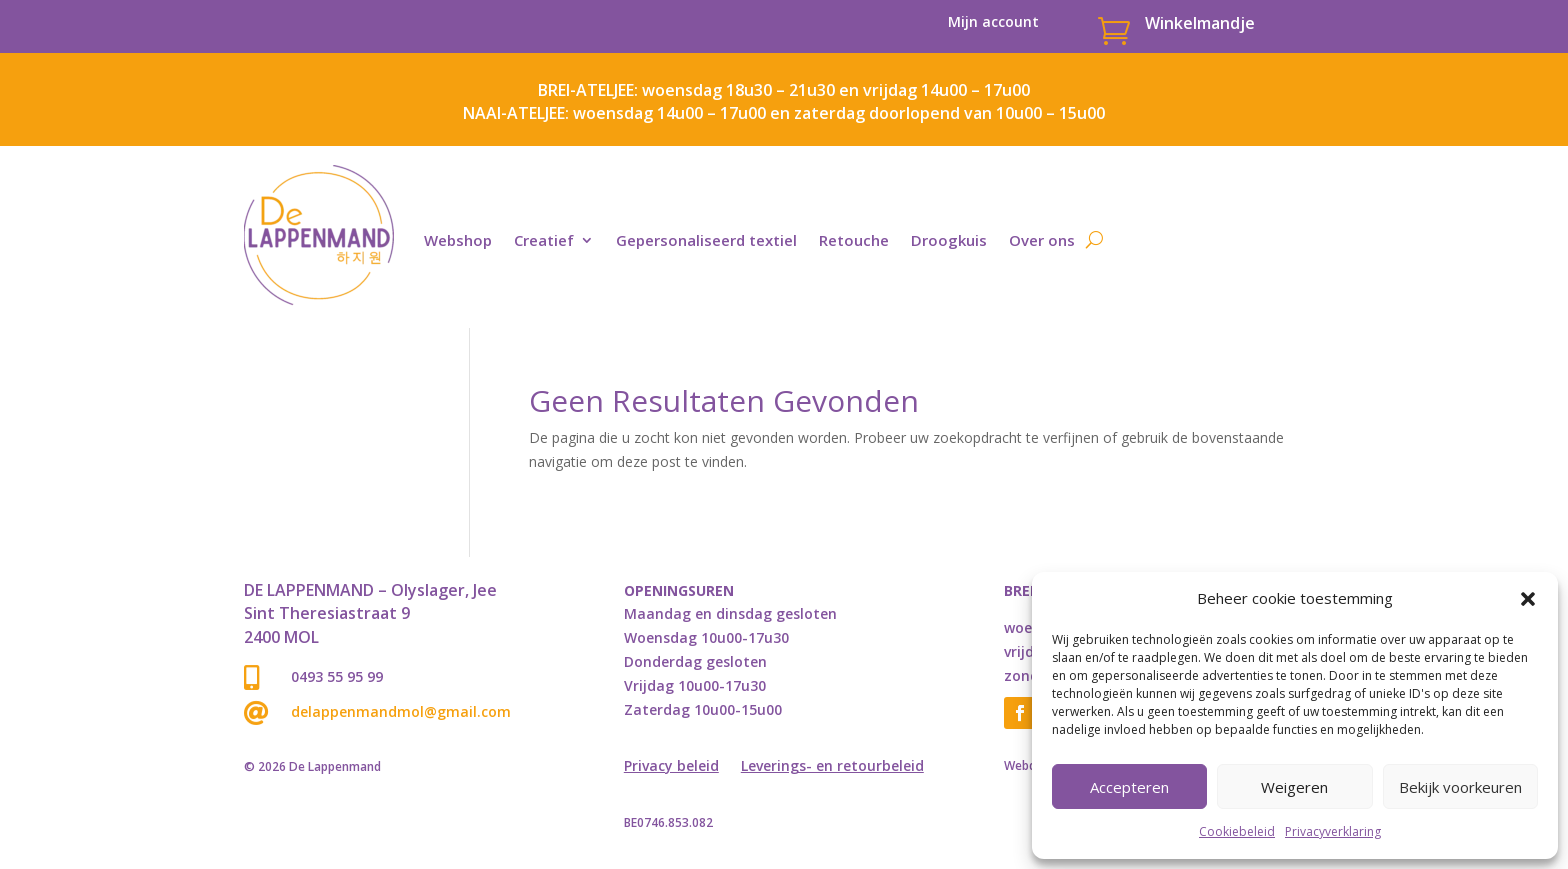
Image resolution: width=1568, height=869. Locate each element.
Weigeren (1294, 787)
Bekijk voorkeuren (1460, 787)
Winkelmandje (1200, 23)
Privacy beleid (671, 767)
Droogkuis (949, 240)
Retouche (854, 240)
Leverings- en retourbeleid (832, 767)
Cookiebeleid (1237, 831)
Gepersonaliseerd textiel (706, 240)
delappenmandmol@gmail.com (401, 711)
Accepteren (1129, 787)
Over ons (1042, 240)
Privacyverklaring (1333, 831)
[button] (1528, 599)
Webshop (458, 240)
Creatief (544, 240)
